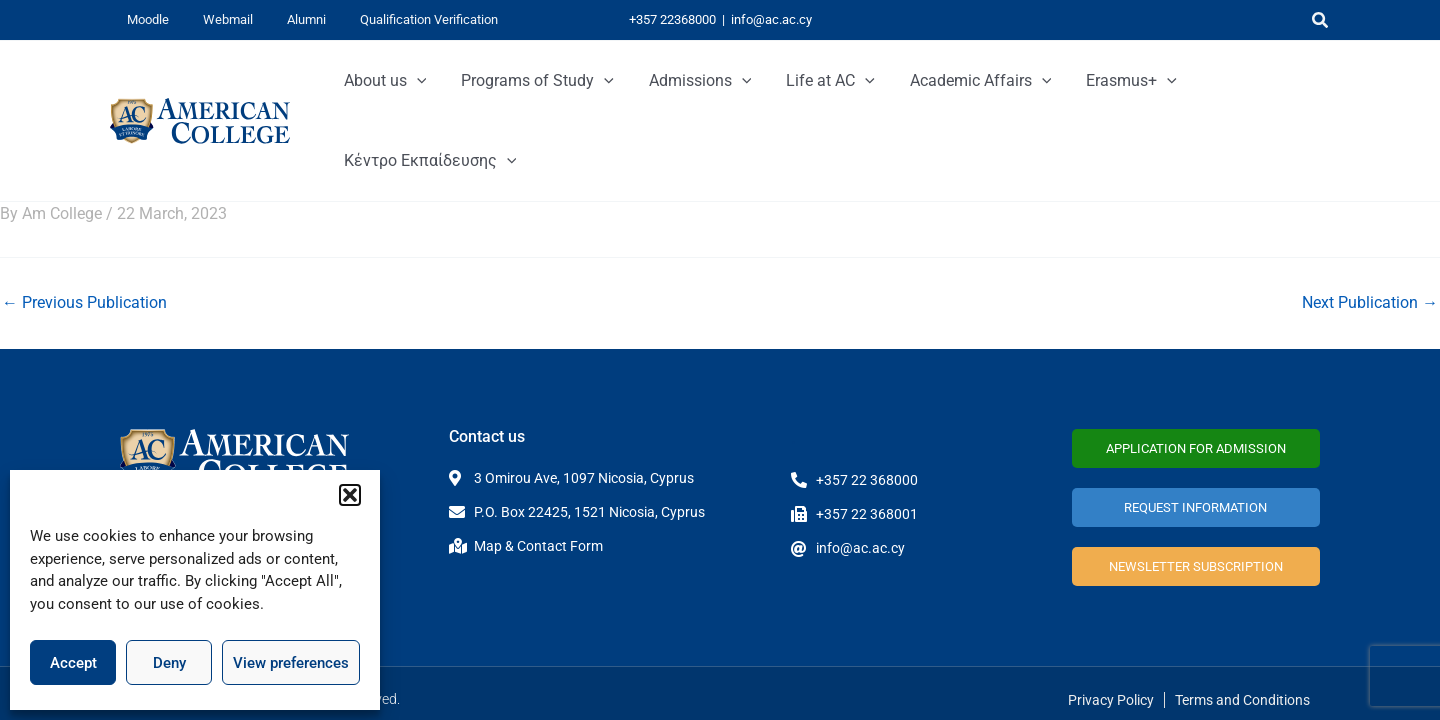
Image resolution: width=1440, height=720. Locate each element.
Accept (73, 663)
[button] (350, 495)
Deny (169, 663)
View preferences (291, 663)
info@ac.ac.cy (771, 19)
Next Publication (1370, 223)
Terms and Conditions (1242, 687)
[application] (442, 81)
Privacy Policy (1111, 687)
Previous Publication (84, 223)
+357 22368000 (672, 19)
